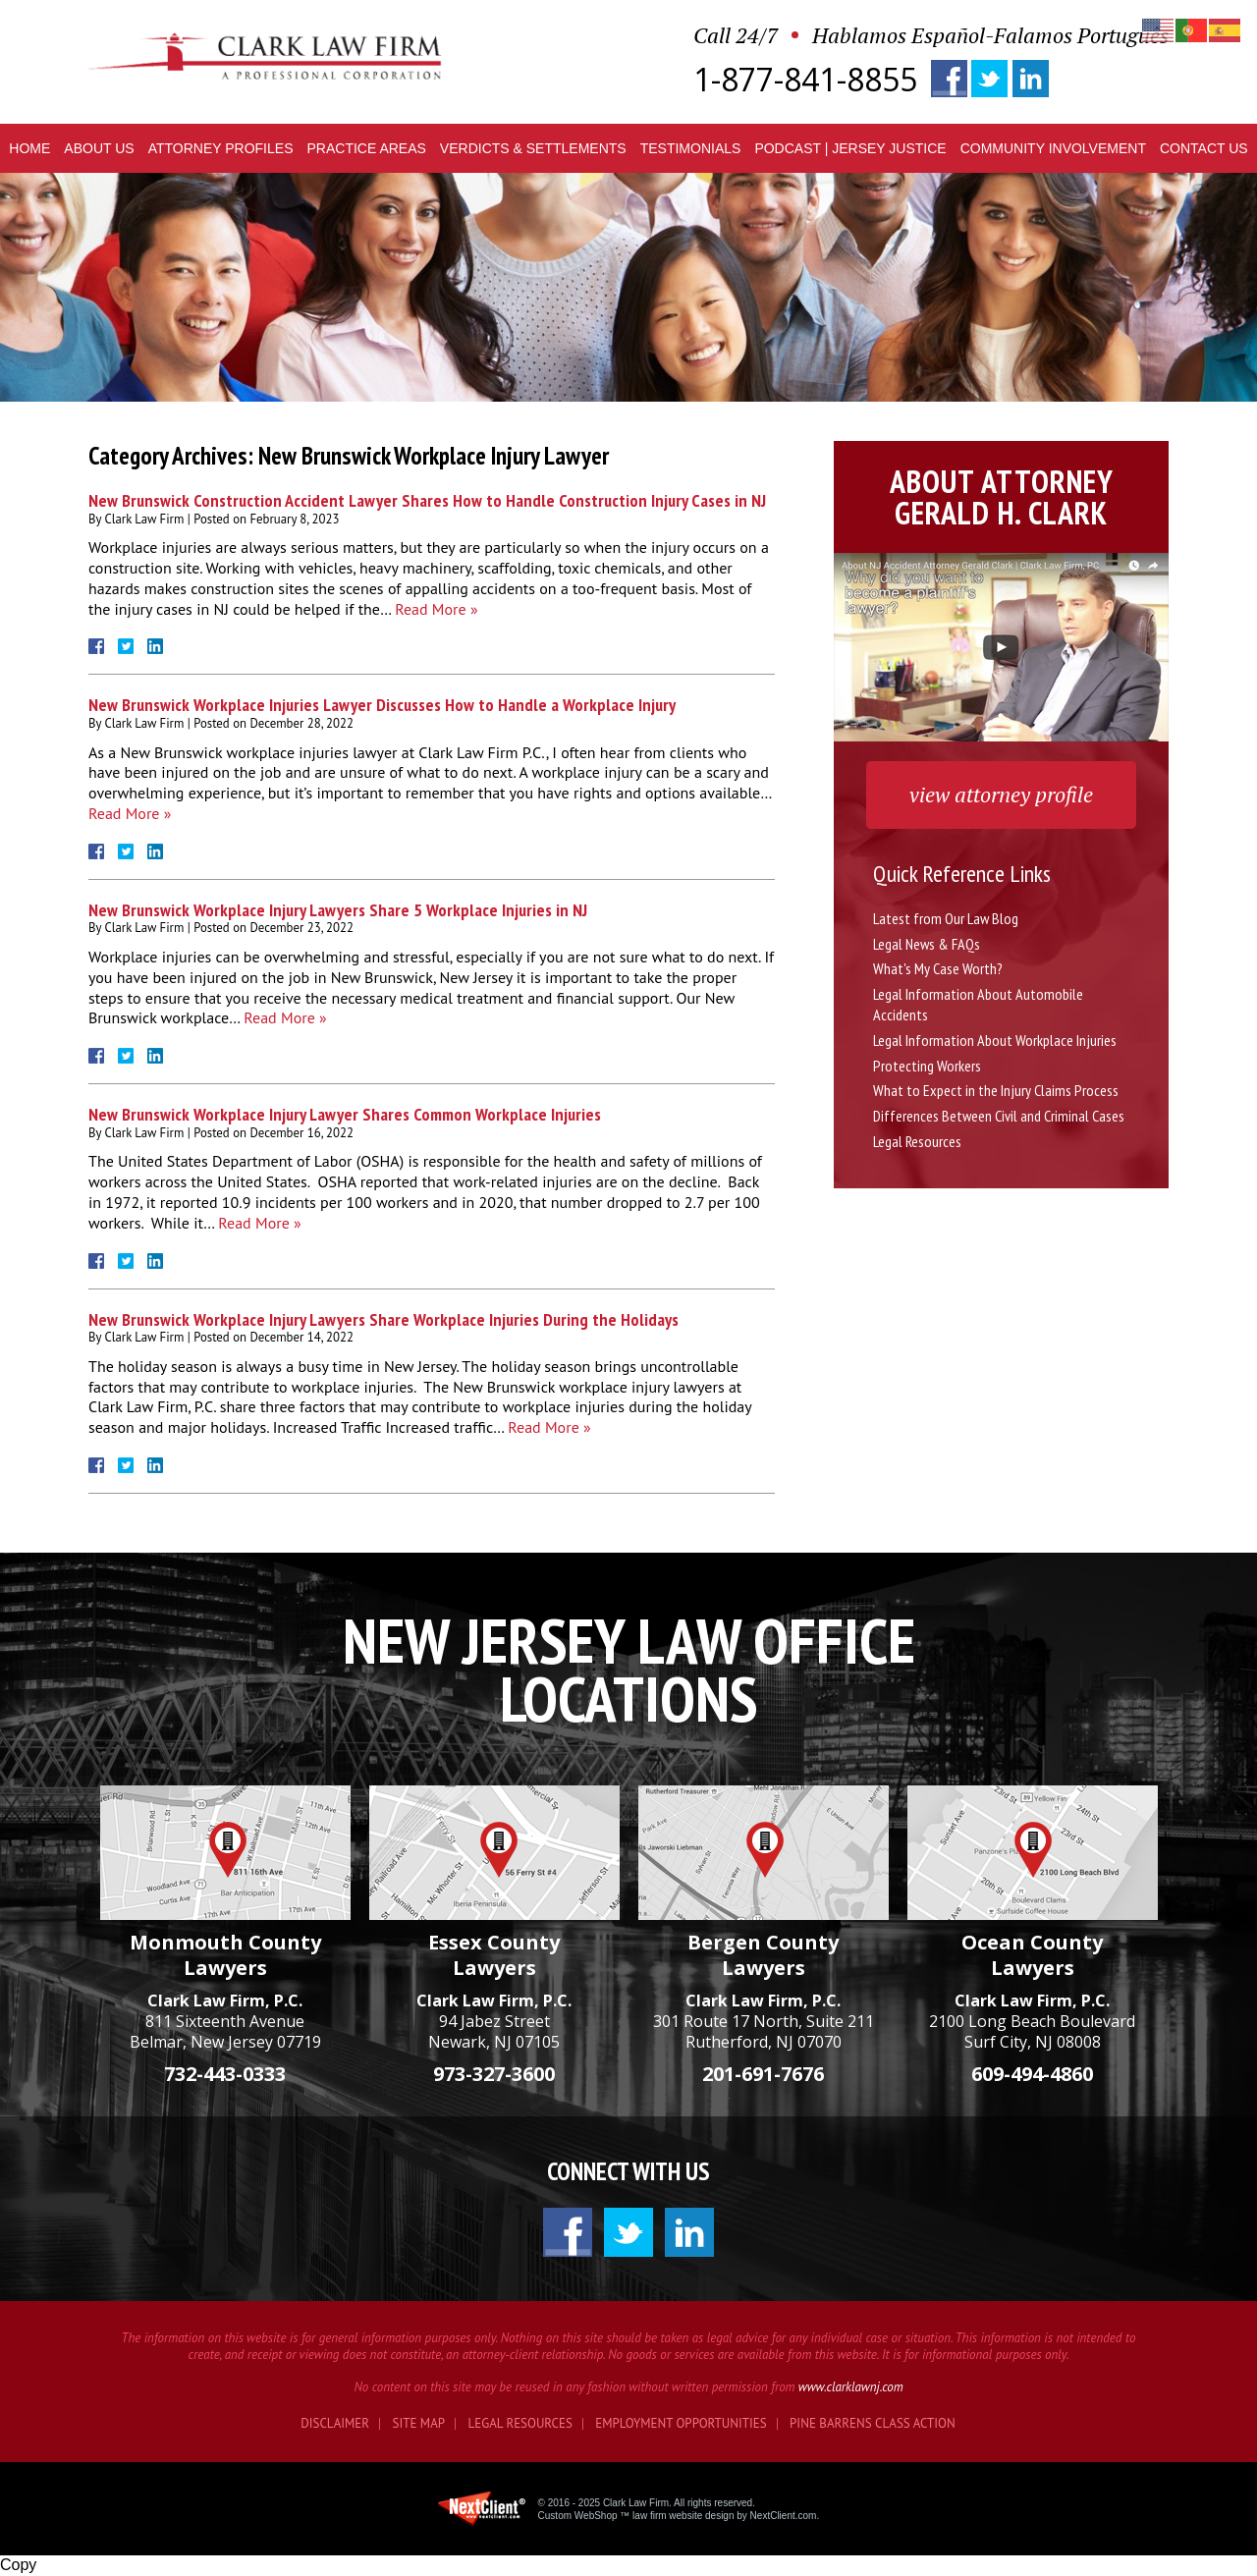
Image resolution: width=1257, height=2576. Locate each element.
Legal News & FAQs (926, 944)
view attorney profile (1001, 794)
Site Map (419, 2423)
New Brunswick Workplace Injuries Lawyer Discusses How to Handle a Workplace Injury (382, 704)
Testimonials (690, 148)
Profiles (221, 148)
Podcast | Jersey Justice (850, 148)
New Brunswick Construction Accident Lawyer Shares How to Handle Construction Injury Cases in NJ (427, 500)
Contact (1204, 148)
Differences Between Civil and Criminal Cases (998, 1115)
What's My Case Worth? (938, 968)
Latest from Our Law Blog (945, 918)
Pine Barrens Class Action (873, 2423)
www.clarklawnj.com (850, 2387)
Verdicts (533, 148)
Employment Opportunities (680, 2423)
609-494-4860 (1032, 2073)
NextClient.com (783, 2515)
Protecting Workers (927, 1065)
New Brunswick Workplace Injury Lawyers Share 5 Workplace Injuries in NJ (337, 910)
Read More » (436, 609)
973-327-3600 (494, 2073)
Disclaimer (335, 2423)
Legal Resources (917, 1141)
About (99, 148)
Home (29, 148)
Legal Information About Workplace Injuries (995, 1040)
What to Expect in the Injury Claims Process (996, 1090)
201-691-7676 (763, 2073)
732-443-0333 (225, 2073)
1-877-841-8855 (805, 79)
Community (1053, 148)
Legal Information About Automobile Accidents (978, 1004)
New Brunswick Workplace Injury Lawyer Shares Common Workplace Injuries (344, 1114)
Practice (365, 148)
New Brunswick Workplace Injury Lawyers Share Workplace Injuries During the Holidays (383, 1319)
